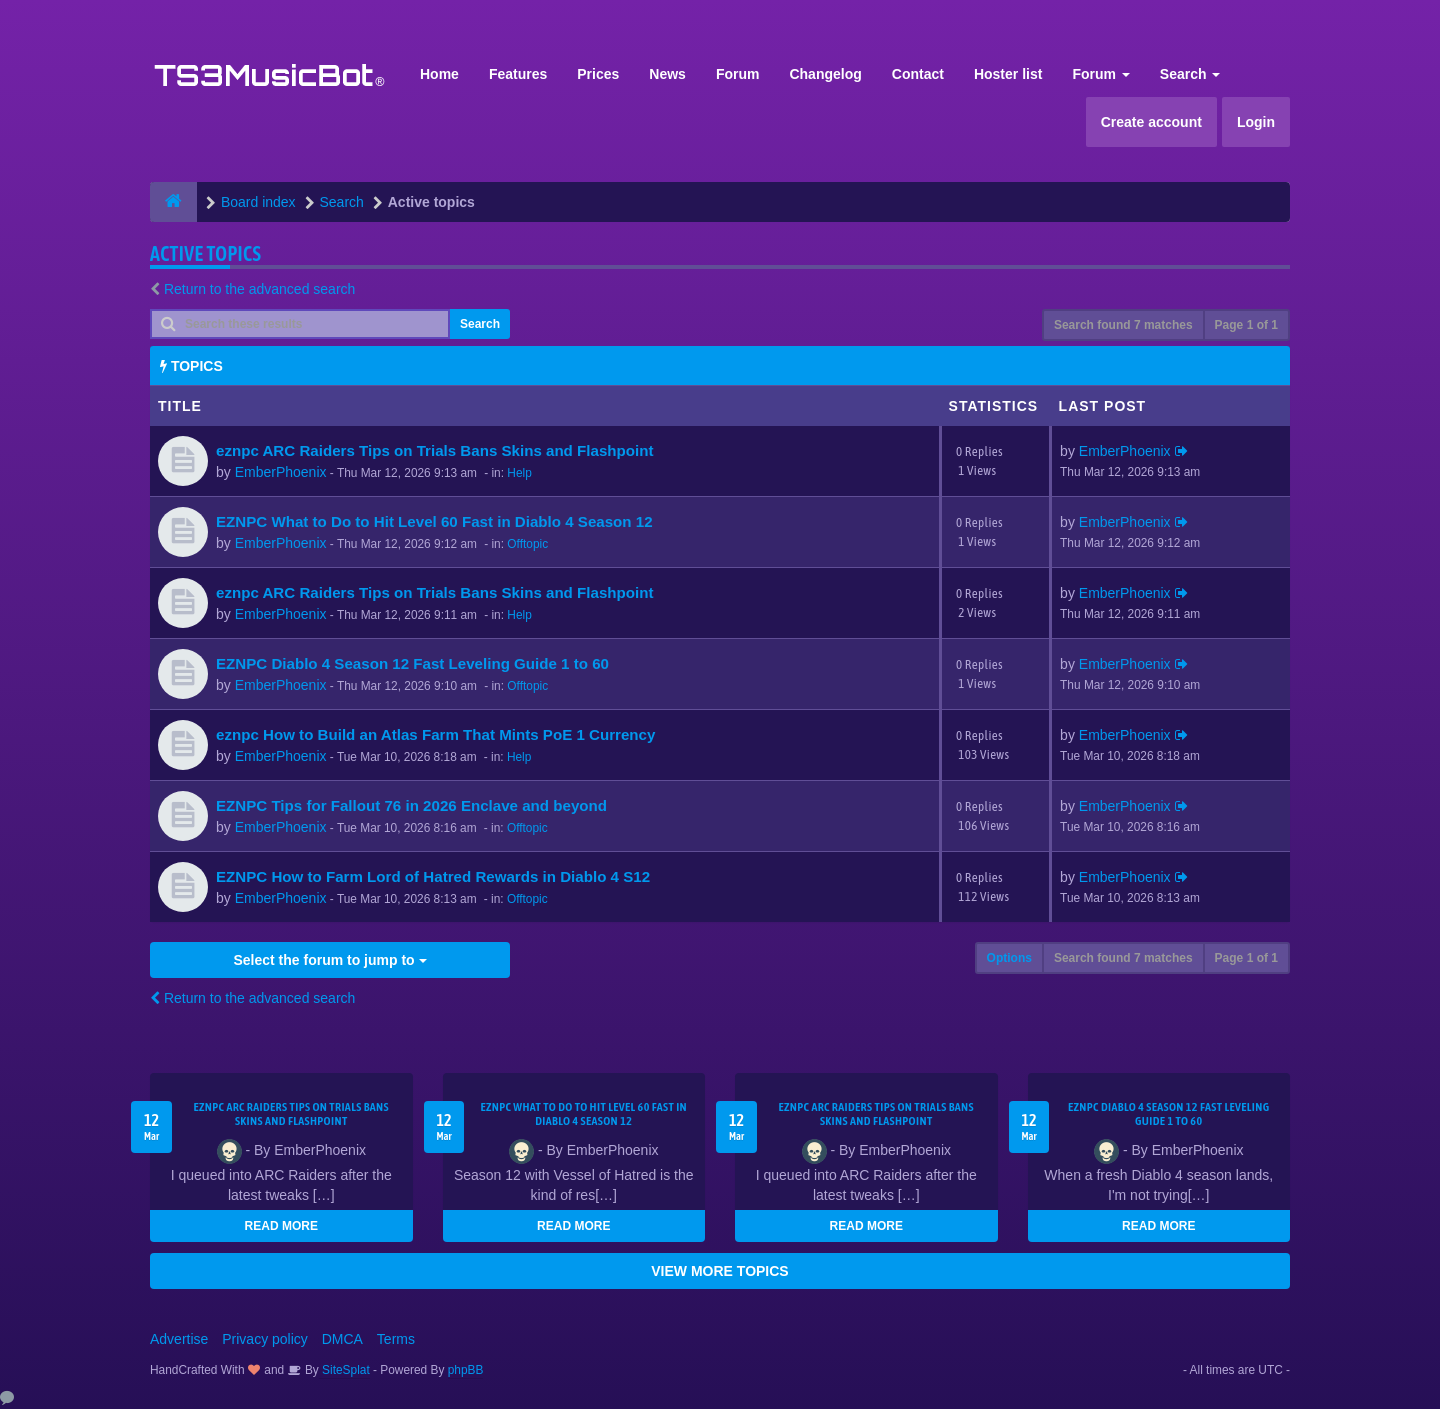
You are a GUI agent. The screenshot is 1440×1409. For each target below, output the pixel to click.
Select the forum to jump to (329, 960)
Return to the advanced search (259, 289)
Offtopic (527, 544)
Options (1009, 958)
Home (439, 74)
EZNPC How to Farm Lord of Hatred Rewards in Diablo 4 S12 (433, 876)
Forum (738, 74)
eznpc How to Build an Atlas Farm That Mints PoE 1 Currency (435, 734)
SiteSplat (344, 1370)
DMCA (342, 1339)
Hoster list (1008, 74)
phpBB (466, 1370)
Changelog (825, 74)
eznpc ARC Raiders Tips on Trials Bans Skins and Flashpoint (434, 450)
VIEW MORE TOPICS (719, 1271)
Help (519, 473)
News (667, 74)
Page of (1246, 325)
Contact (918, 74)
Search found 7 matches (1123, 325)
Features (518, 74)
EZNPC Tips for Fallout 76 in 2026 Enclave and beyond (411, 805)
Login (1256, 122)
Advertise (179, 1339)
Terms (396, 1339)
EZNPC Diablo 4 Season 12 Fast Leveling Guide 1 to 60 (412, 663)
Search (1190, 74)
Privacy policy (265, 1339)
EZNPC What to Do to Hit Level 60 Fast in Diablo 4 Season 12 (434, 521)
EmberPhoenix (281, 472)
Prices (598, 74)
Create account (1151, 122)
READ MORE (281, 1226)
